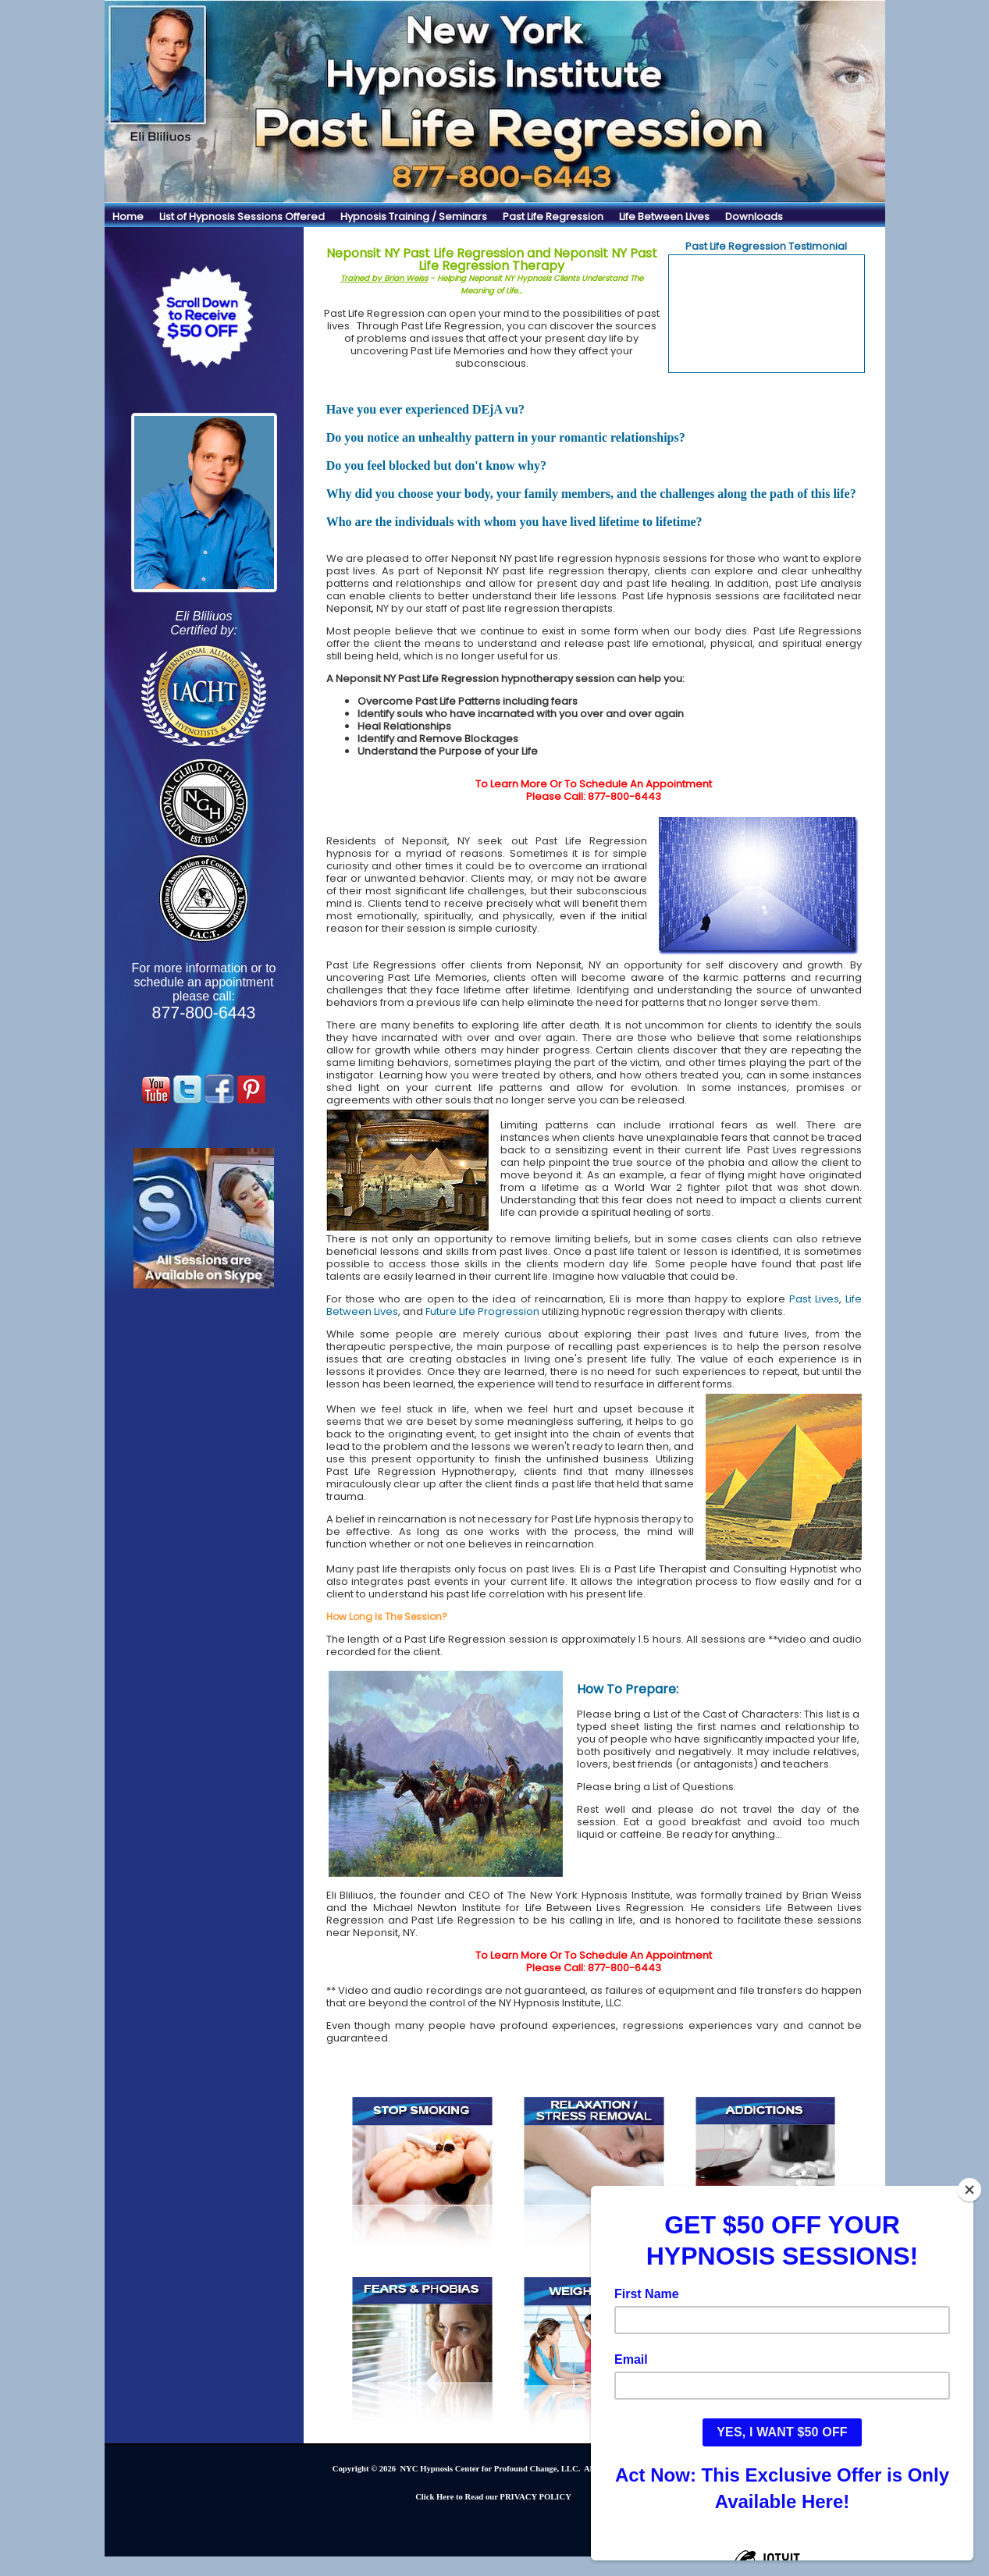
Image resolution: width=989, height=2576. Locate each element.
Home (128, 216)
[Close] (969, 2189)
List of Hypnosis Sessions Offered (242, 216)
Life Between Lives (664, 216)
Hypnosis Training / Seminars (413, 216)
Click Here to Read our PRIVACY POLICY (493, 2497)
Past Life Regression (553, 216)
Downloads (754, 216)
